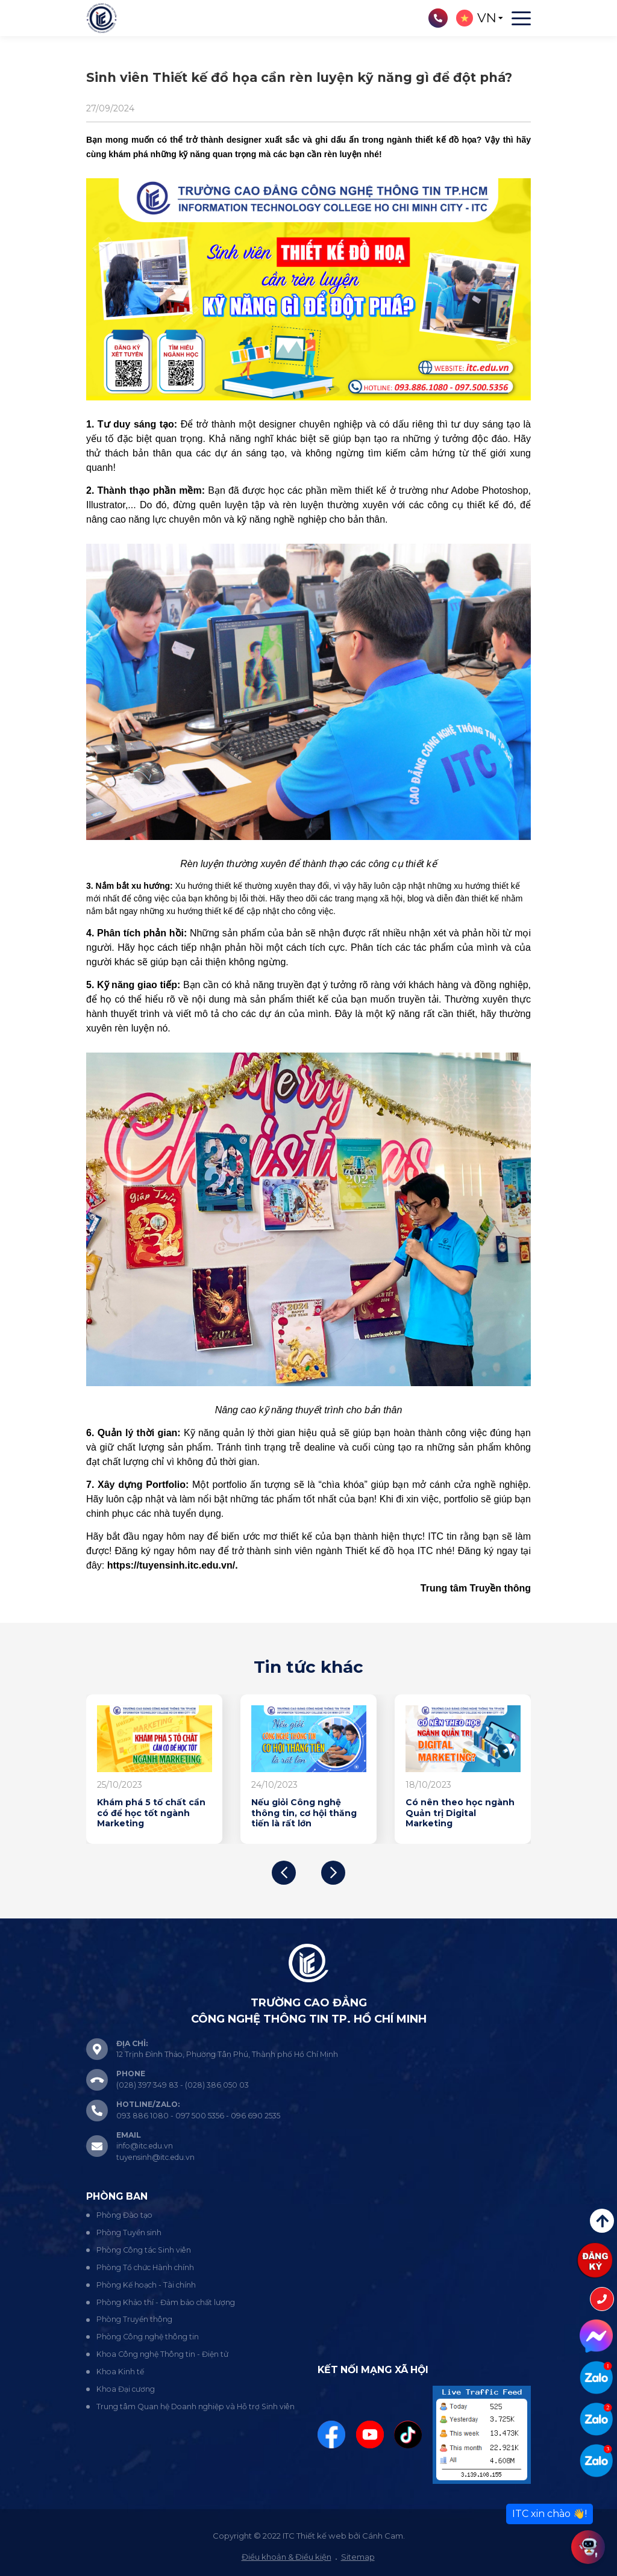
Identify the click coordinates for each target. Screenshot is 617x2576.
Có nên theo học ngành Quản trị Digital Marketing (460, 1813)
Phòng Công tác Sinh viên (143, 2249)
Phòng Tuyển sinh (128, 2232)
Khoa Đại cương (125, 2389)
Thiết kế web (321, 2535)
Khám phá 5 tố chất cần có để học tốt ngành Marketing (151, 1813)
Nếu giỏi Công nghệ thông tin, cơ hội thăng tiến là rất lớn (304, 1813)
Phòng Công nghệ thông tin (147, 2336)
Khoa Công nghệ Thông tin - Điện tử (162, 2354)
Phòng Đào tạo (124, 2215)
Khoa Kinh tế (120, 2371)
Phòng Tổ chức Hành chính (145, 2267)
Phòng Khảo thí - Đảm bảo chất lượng (165, 2302)
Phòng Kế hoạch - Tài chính (146, 2284)
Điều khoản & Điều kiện (286, 2557)
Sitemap (358, 2557)
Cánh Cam (382, 2535)
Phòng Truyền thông (134, 2319)
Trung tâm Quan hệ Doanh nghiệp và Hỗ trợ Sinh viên (195, 2406)
